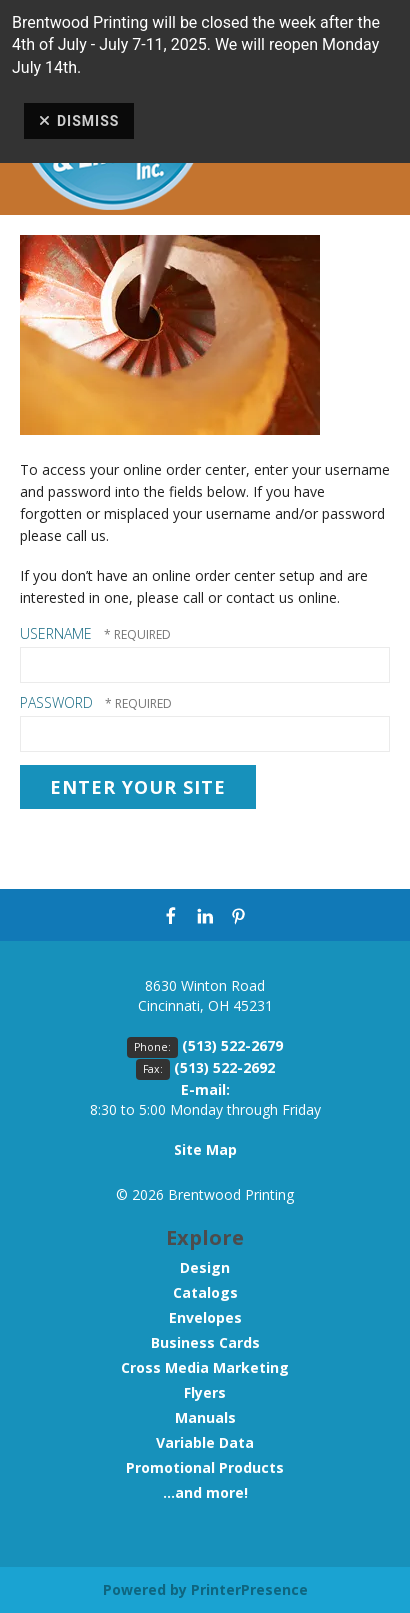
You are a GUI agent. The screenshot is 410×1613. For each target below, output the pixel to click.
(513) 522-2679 (232, 1045)
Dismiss (79, 121)
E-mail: (205, 1089)
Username (56, 633)
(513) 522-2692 (224, 1067)
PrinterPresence (249, 1589)
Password (56, 702)
